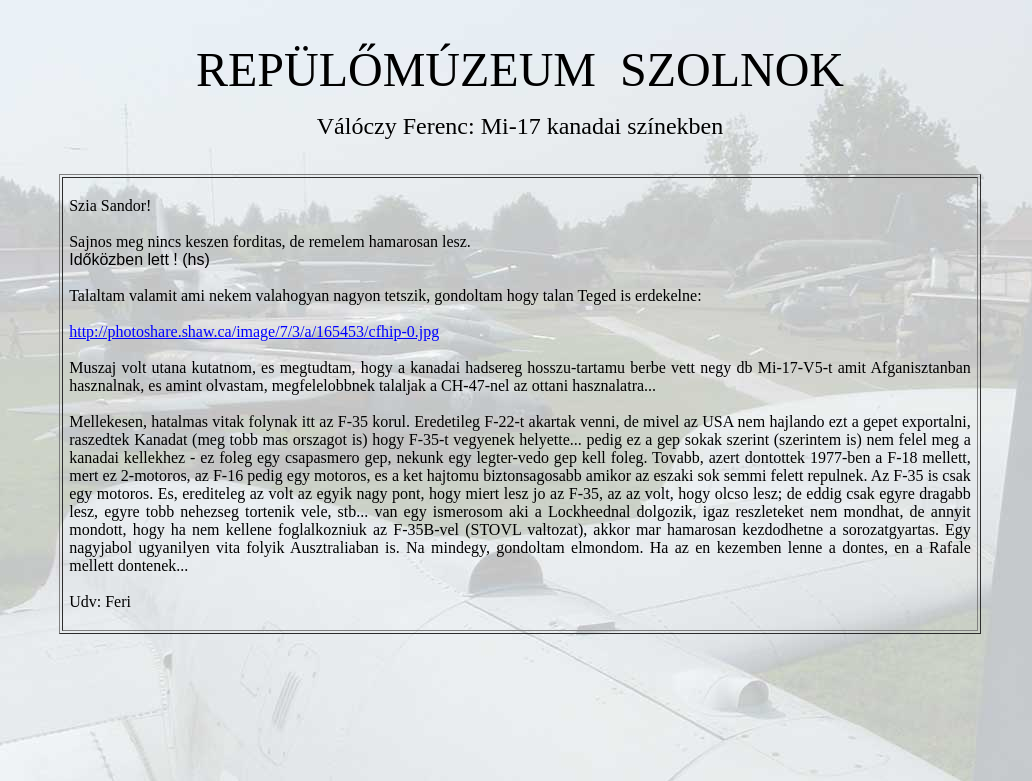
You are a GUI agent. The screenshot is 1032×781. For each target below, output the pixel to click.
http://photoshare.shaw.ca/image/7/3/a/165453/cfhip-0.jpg (254, 331)
